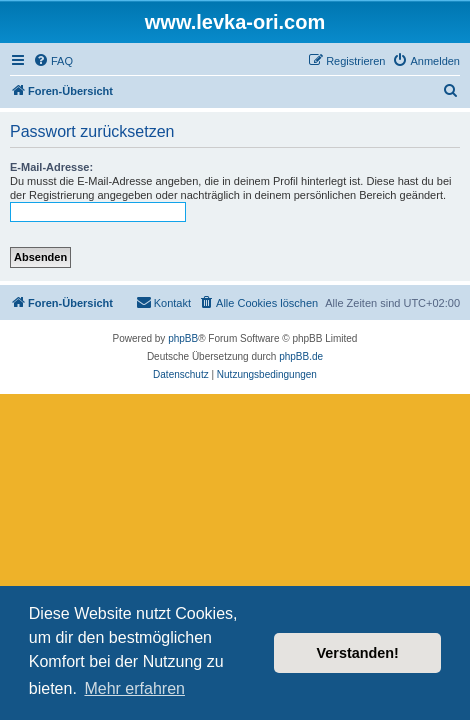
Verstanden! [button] (358, 653)
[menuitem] (53, 61)
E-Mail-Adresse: (51, 167)
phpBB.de (301, 356)
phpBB (183, 338)
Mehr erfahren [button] (134, 688)
